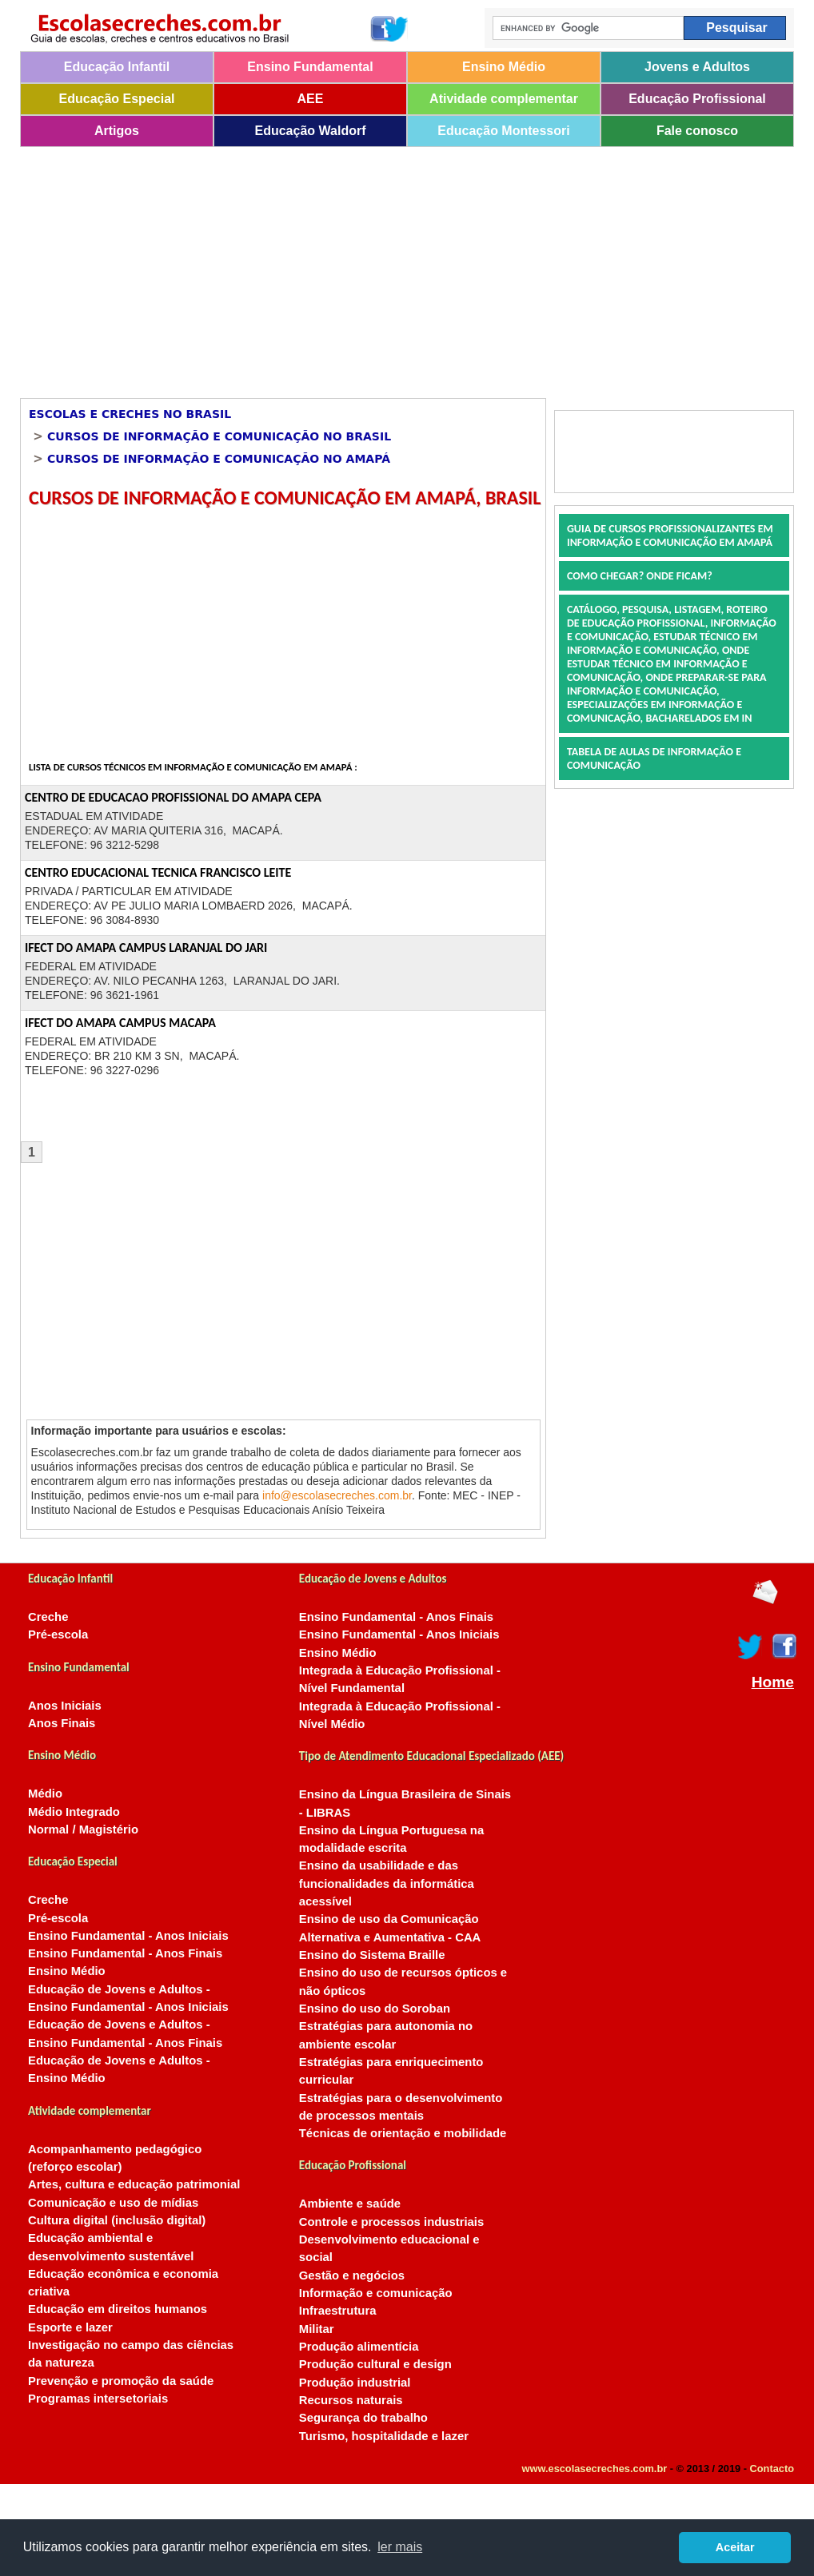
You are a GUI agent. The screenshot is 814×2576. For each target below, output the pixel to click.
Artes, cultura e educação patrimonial (134, 2184)
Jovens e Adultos (697, 67)
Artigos (116, 130)
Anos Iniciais (65, 1705)
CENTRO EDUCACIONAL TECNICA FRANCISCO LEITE (158, 872)
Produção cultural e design (375, 2364)
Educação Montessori (503, 130)
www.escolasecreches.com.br (595, 2468)
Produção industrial (355, 2382)
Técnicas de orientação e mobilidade (403, 2133)
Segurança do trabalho (363, 2417)
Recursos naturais (351, 2400)
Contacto (772, 2468)
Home (773, 1682)
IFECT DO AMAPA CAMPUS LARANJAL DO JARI (146, 947)
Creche (48, 1616)
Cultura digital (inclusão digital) (116, 2220)
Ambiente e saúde (350, 2203)
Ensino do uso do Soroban (374, 2008)
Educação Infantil (117, 67)
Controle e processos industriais (391, 2222)
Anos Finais (61, 1723)
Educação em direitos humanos (117, 2309)
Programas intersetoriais (98, 2398)
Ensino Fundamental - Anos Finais (125, 1953)
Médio (45, 1793)
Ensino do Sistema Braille (372, 1955)
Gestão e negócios (352, 2275)
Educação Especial (117, 99)
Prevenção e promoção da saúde (120, 2381)
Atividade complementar (503, 99)
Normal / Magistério (83, 1829)
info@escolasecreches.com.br (337, 1495)
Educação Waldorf (310, 130)
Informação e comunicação (376, 2293)
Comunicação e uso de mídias (113, 2202)
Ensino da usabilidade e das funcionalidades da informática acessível (386, 1883)
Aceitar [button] (735, 2547)
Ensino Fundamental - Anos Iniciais (128, 1935)
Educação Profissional (697, 99)
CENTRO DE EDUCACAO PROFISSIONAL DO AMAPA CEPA (173, 797)
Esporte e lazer (70, 2327)
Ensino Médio (503, 67)
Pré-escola (58, 1634)
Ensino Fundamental (310, 67)
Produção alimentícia (359, 2346)
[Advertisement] (370, 267)
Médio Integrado (74, 1812)
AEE (310, 99)
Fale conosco (697, 130)
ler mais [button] (399, 2547)
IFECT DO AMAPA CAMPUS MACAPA (120, 1022)
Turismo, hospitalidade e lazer (384, 2436)
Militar (316, 2329)
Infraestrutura (338, 2310)
